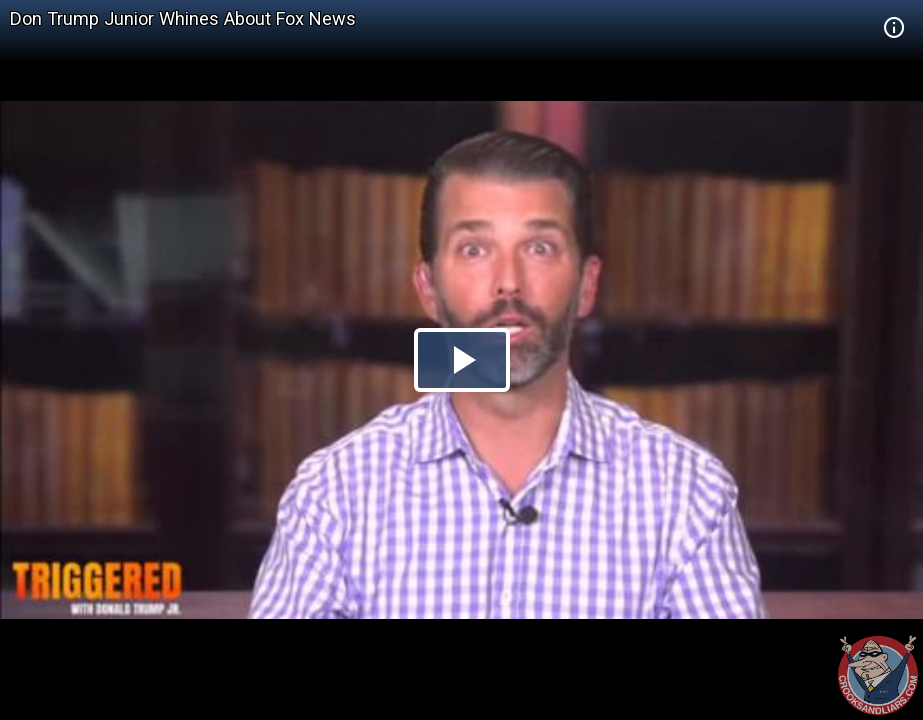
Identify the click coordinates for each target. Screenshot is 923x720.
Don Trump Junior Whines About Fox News (183, 18)
